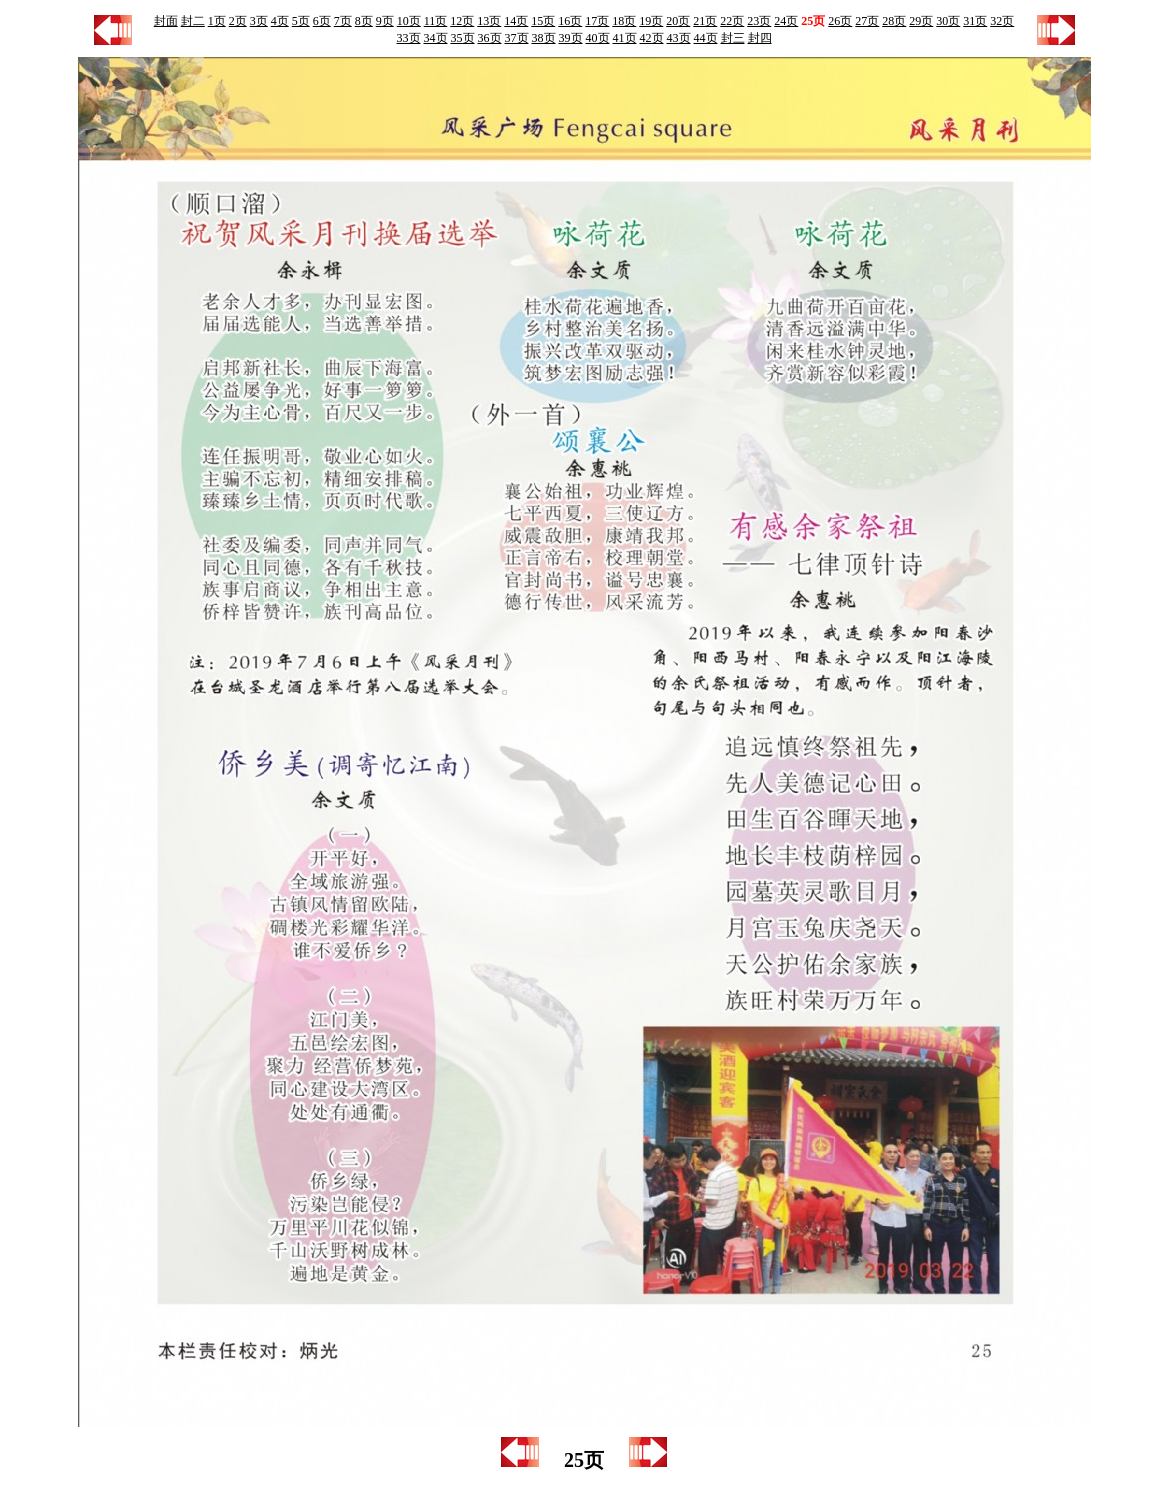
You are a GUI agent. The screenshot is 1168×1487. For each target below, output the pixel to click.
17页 (597, 21)
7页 (343, 21)
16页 (570, 21)
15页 (543, 21)
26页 (840, 21)
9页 (385, 21)
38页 (544, 38)
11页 (436, 21)
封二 (193, 21)
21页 (705, 21)
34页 (436, 38)
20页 (678, 21)
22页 (732, 21)
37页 (517, 38)
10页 (409, 21)
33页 (409, 38)
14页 (516, 21)
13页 (489, 21)
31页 (975, 21)
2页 (238, 21)
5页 (301, 21)
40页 (598, 38)
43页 (679, 38)
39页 (571, 38)
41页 (625, 38)
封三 (733, 38)
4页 (280, 21)
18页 (624, 21)
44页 (706, 38)
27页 (867, 21)
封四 (760, 38)
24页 (786, 21)
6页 (322, 21)
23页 (759, 21)
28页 (894, 21)
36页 (490, 38)
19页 (651, 21)
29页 (921, 21)
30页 (948, 21)
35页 (463, 38)
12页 (462, 21)
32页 (1002, 21)
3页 (259, 21)
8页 (364, 21)
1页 (217, 21)
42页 (652, 38)
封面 (166, 21)
